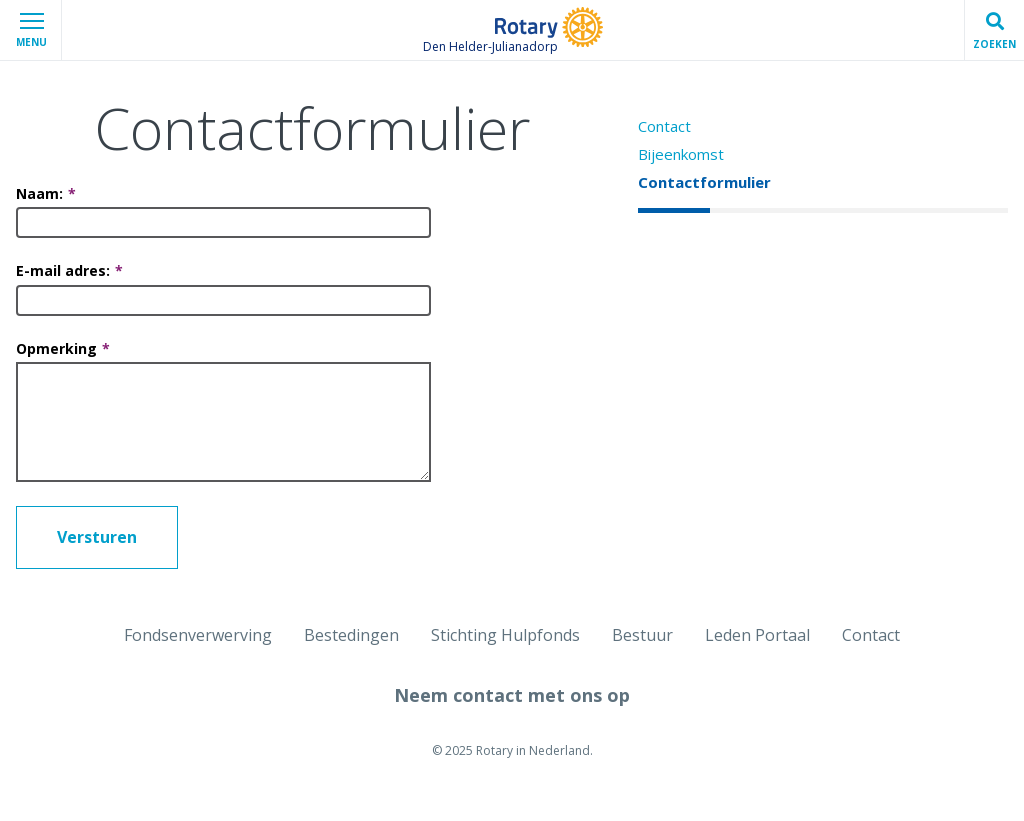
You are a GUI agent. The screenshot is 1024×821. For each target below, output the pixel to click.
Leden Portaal (757, 635)
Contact (664, 126)
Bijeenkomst (681, 154)
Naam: (39, 193)
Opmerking (56, 348)
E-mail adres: (63, 270)
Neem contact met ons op (512, 695)
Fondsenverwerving (198, 635)
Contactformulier (704, 182)
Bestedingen (351, 635)
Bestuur (642, 635)
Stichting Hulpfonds (505, 635)
